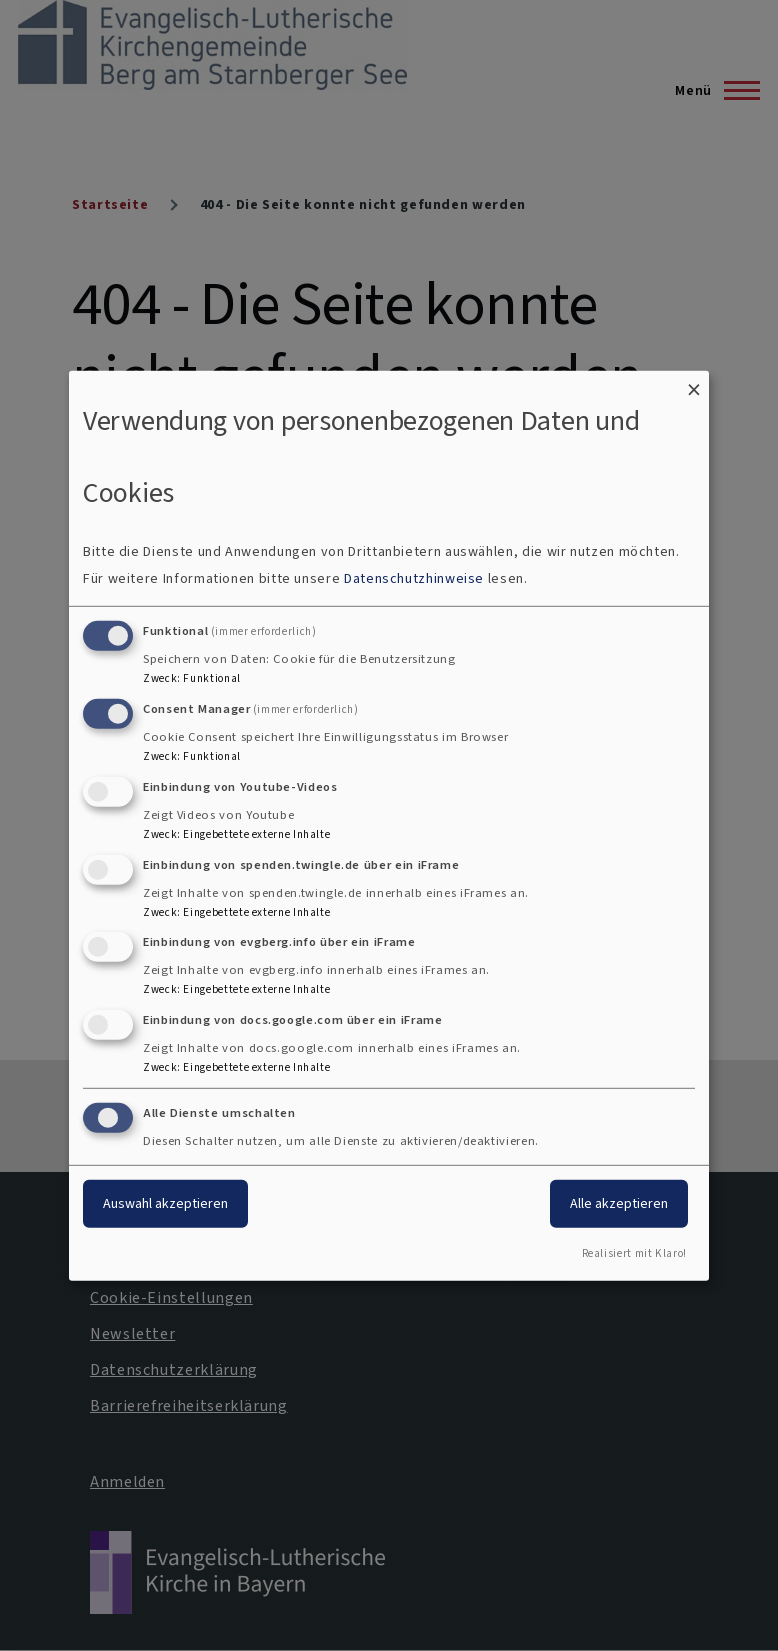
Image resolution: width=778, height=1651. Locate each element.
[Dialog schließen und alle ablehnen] (694, 382)
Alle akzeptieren (619, 1203)
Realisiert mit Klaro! (634, 1253)
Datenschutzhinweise (414, 578)
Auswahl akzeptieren (165, 1203)
